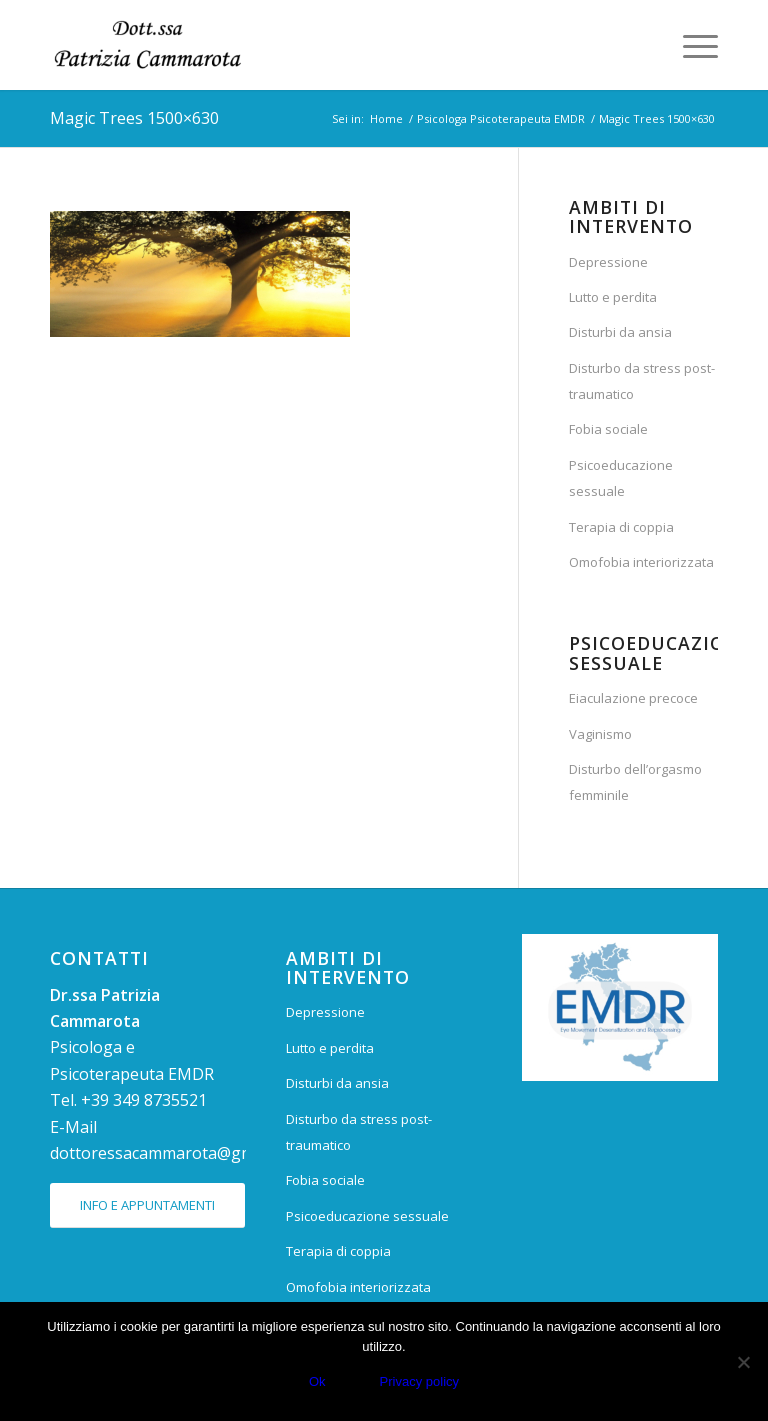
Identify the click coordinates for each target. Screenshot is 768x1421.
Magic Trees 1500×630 (134, 118)
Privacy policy (419, 1381)
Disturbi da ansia (620, 332)
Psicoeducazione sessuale (621, 478)
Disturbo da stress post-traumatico (642, 381)
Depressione (608, 262)
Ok (317, 1381)
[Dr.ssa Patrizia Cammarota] (148, 45)
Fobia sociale (608, 429)
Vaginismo (600, 734)
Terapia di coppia (621, 527)
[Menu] (690, 45)
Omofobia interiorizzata (641, 562)
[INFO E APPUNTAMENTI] (147, 1205)
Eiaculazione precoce (633, 698)
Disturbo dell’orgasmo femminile (635, 782)
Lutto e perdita (613, 297)
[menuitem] (690, 45)
